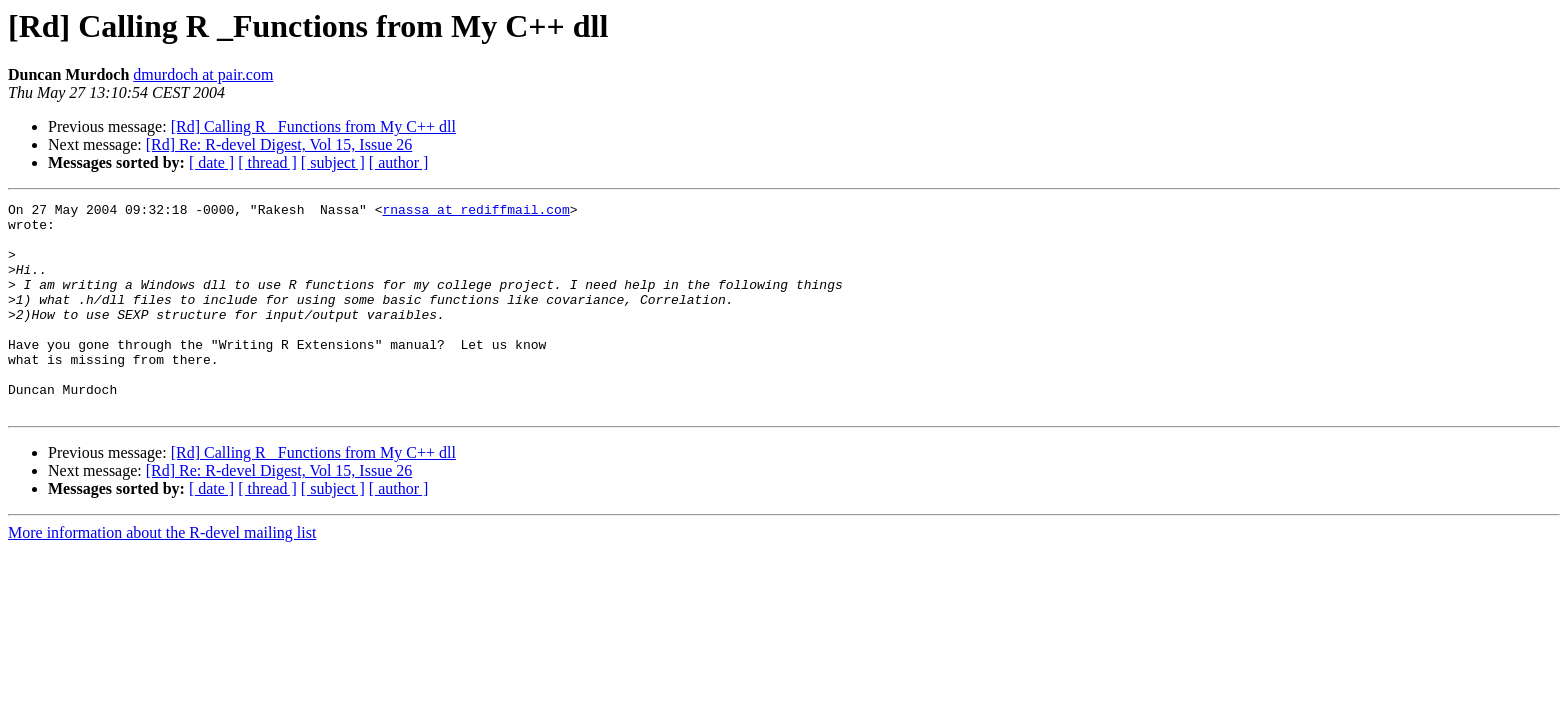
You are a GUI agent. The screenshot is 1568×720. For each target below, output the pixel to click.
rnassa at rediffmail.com (475, 212)
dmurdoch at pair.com (203, 74)
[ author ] (399, 162)
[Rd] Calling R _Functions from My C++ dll (313, 126)
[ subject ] (333, 162)
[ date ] (211, 162)
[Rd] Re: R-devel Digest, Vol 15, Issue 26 (279, 144)
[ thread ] (267, 162)
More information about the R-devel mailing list (162, 574)
